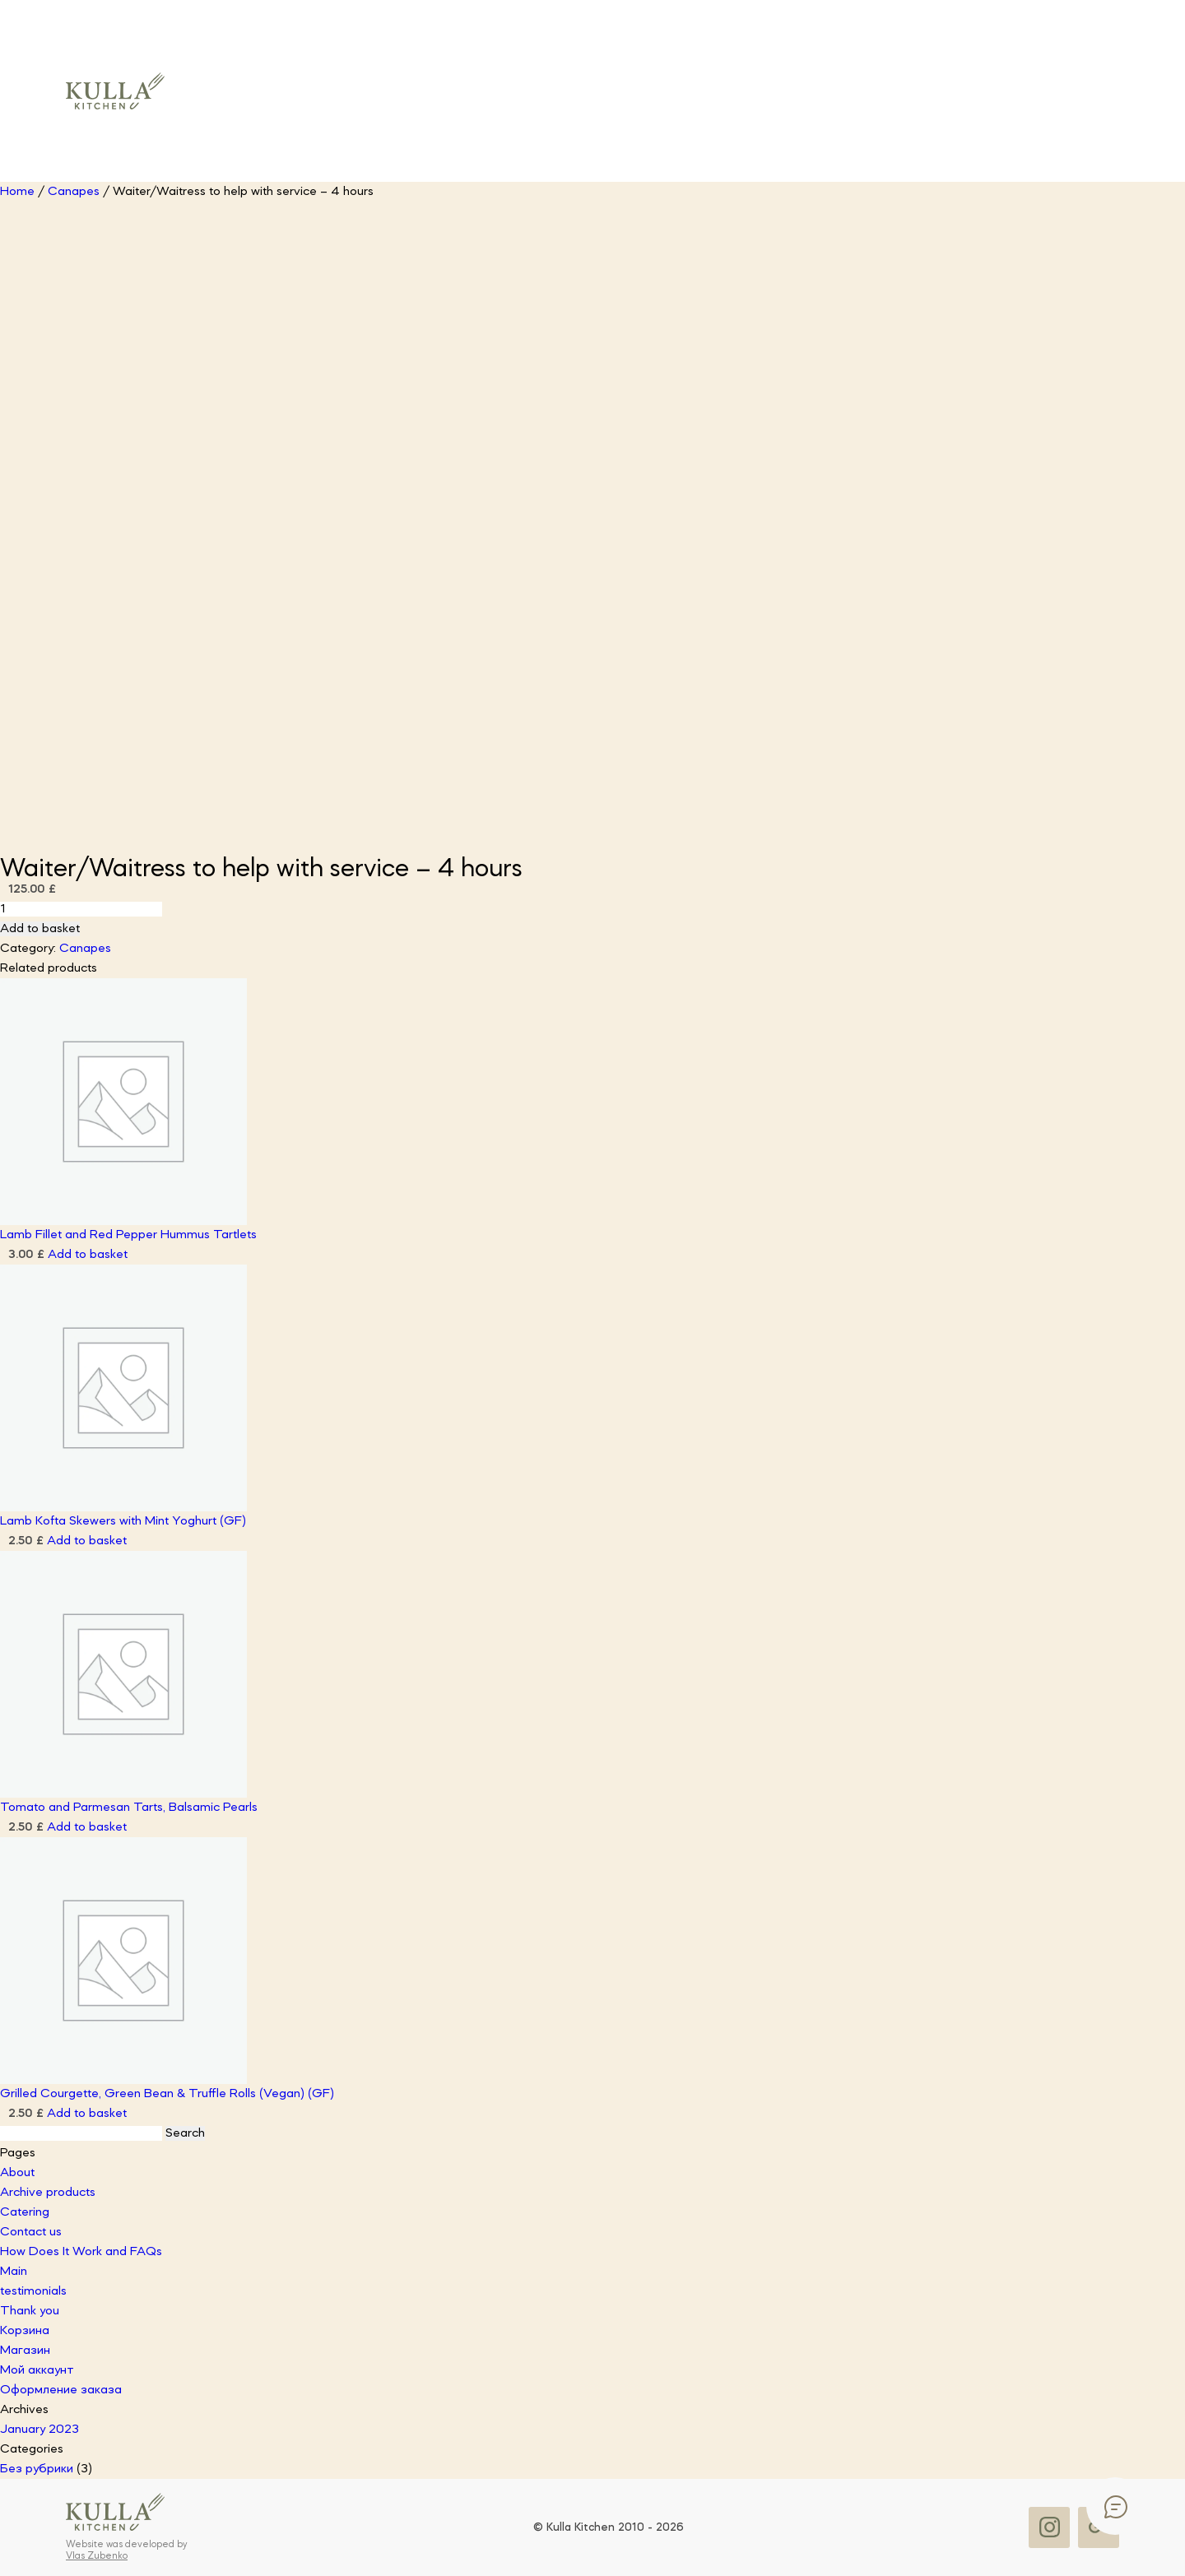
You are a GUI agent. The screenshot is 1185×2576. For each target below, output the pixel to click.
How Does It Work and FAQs (81, 2251)
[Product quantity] (81, 909)
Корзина (24, 2330)
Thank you (29, 2311)
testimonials (33, 2291)
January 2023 (39, 2429)
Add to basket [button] (88, 1254)
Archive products (47, 2192)
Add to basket (40, 928)
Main (13, 2271)
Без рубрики (36, 2469)
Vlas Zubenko (97, 2556)
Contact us (31, 2232)
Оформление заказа (61, 2390)
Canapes (74, 191)
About (17, 2172)
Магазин (25, 2350)
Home (17, 191)
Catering (24, 2212)
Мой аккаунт (37, 2370)
